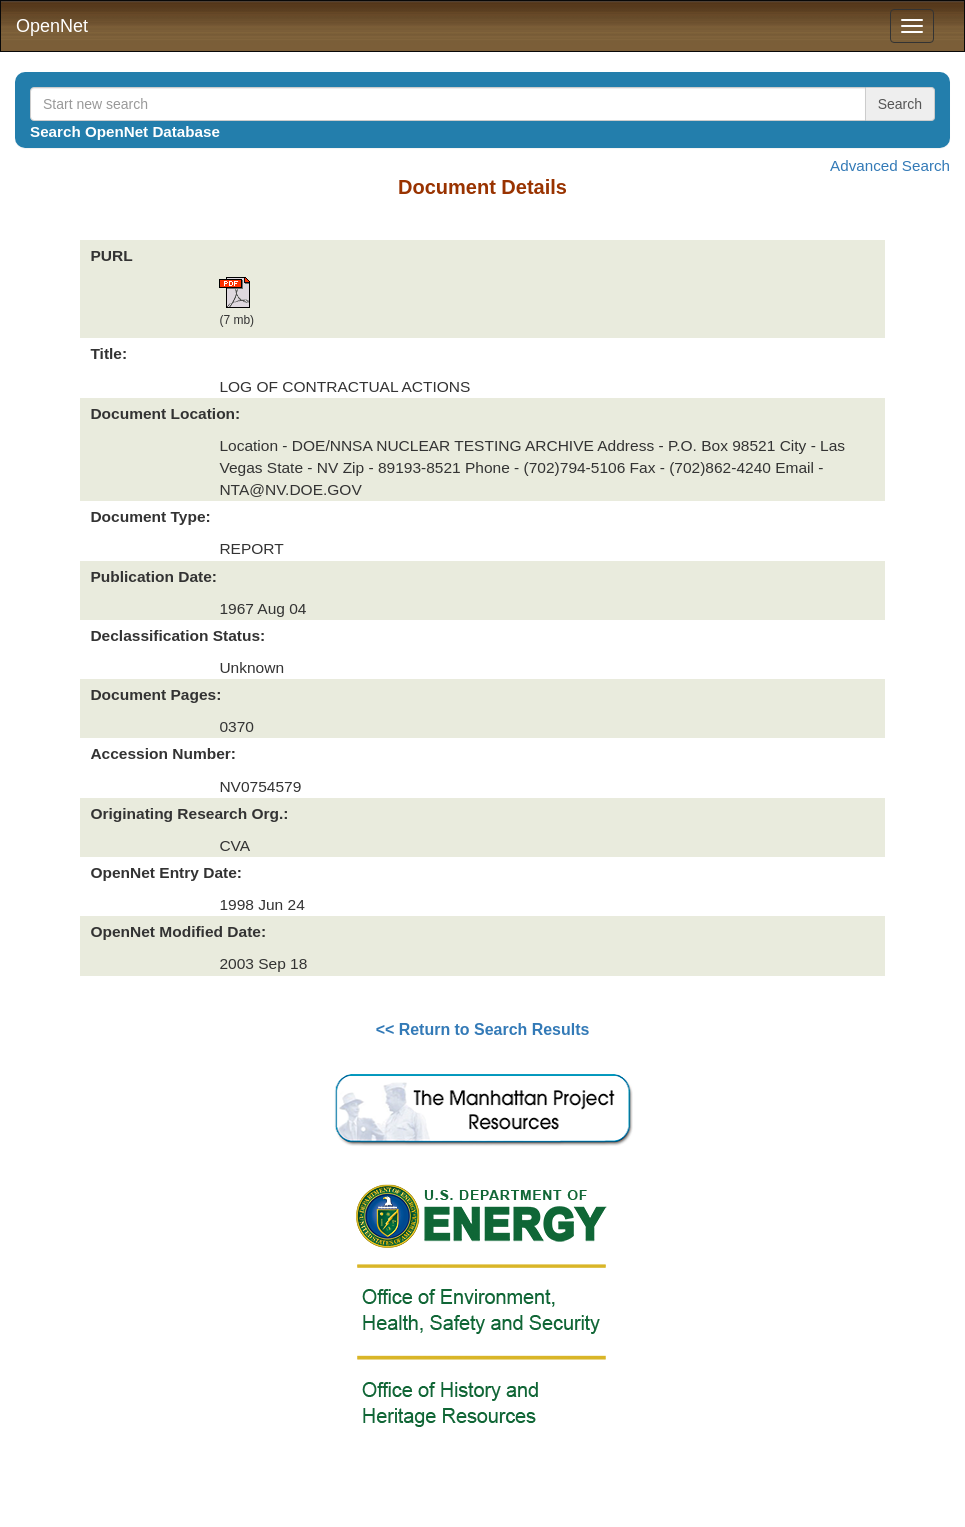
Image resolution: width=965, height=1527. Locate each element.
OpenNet (52, 26)
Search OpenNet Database (125, 131)
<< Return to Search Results (483, 1029)
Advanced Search (890, 165)
